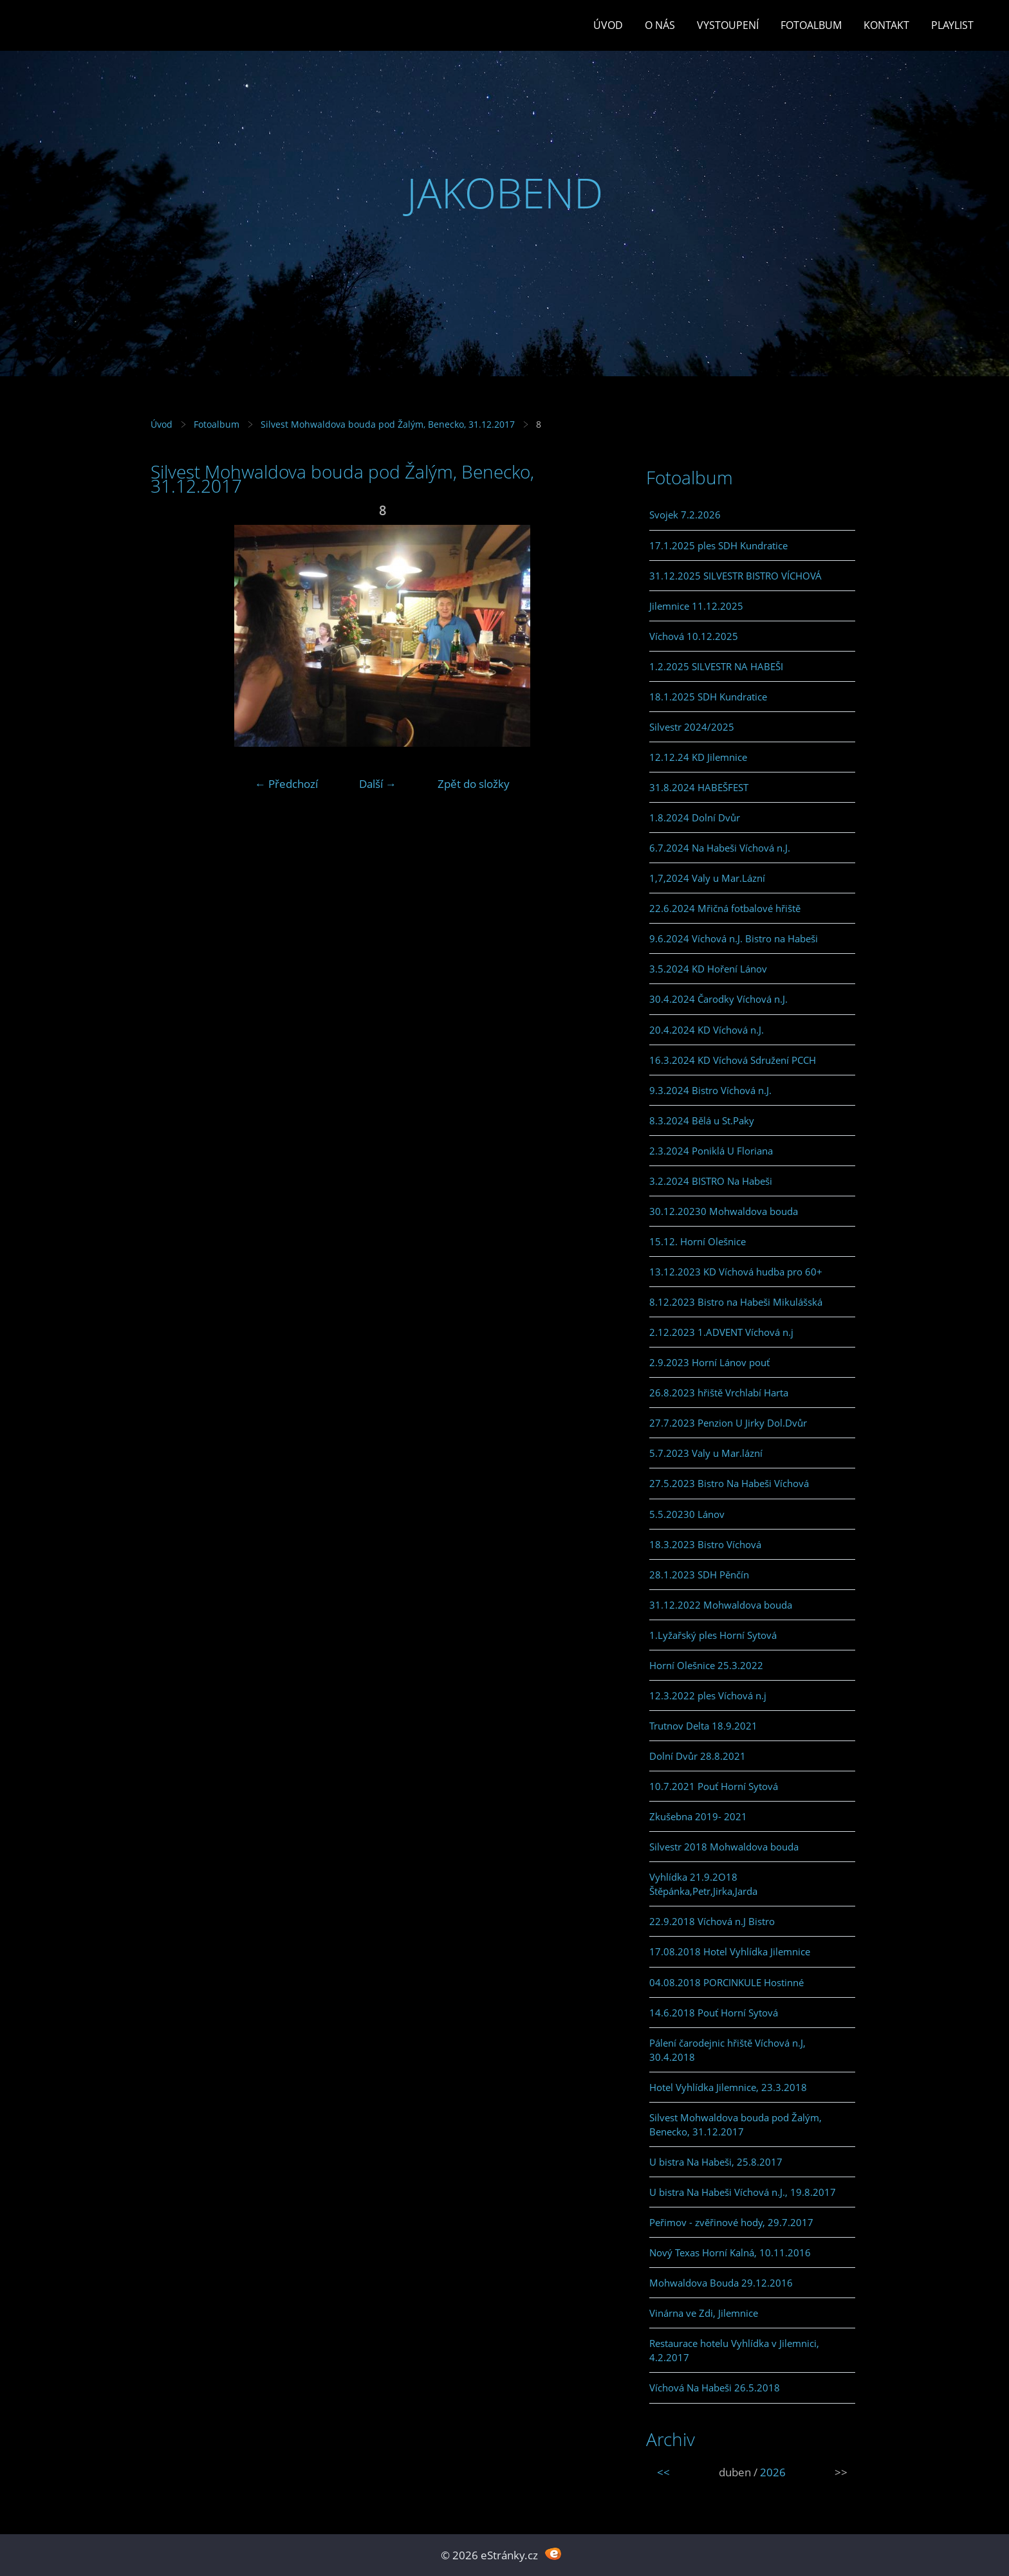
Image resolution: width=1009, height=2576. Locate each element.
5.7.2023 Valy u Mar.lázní (706, 1453)
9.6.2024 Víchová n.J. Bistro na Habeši (733, 938)
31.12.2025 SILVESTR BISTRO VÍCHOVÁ (735, 575)
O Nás (660, 25)
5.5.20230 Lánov (687, 1514)
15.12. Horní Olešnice (697, 1241)
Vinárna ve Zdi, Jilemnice (703, 2313)
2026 (773, 2472)
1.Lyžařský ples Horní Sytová (713, 1635)
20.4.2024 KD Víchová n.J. (706, 1029)
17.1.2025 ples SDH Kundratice (718, 545)
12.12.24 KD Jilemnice (698, 757)
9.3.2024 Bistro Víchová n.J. (710, 1090)
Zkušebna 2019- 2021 (698, 1816)
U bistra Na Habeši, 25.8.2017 (715, 2161)
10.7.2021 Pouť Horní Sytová (713, 1786)
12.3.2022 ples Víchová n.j (707, 1695)
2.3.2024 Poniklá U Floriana (711, 1150)
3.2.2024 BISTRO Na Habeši (710, 1180)
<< (663, 2472)
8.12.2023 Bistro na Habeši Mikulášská (735, 1301)
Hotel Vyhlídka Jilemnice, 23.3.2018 (728, 2087)
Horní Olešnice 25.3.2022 (706, 1665)
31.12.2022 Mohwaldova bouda (720, 1604)
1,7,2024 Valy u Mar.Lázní (707, 878)
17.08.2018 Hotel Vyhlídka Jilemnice (729, 1951)
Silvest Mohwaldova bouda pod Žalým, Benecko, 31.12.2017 (388, 424)
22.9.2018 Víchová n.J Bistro (712, 1921)
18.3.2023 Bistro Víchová (705, 1544)
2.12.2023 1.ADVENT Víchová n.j (721, 1332)
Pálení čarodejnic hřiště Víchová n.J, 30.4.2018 (727, 2049)
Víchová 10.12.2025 (693, 636)
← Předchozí (286, 783)
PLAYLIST (952, 25)
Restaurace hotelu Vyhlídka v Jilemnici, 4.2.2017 (734, 2350)
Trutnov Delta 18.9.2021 (703, 1725)
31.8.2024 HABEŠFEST (698, 787)
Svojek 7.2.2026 (685, 514)
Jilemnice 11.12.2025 (696, 605)
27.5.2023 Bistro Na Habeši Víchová (729, 1483)
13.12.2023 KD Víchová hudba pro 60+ (735, 1271)
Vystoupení (728, 25)
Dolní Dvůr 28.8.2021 (697, 1755)
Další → (377, 783)
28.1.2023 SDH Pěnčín (699, 1574)
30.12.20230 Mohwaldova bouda (723, 1211)
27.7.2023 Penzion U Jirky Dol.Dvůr (728, 1422)
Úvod (608, 25)
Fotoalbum (811, 25)
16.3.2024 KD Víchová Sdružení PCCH (732, 1060)
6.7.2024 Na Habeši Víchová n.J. (719, 847)
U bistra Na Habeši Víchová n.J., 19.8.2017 (742, 2192)
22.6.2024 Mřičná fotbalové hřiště (725, 908)
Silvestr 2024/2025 (691, 726)
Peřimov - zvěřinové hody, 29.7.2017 (731, 2222)
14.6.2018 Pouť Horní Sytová (713, 2012)
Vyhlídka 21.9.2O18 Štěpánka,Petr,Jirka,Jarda (703, 1883)
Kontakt (886, 25)
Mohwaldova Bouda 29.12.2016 (721, 2282)
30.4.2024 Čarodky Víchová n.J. (718, 998)
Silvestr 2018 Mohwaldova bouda (724, 1846)
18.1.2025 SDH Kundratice (708, 696)
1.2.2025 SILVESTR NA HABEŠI (716, 666)
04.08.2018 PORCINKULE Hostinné (726, 1982)
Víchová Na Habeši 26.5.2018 (714, 2387)
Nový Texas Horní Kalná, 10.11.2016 (730, 2252)
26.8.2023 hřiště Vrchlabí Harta (718, 1392)
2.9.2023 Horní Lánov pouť (709, 1362)
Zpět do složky (474, 783)
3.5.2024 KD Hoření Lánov (708, 968)
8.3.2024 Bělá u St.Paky (701, 1120)
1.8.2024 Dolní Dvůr (694, 817)
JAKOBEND (505, 193)
